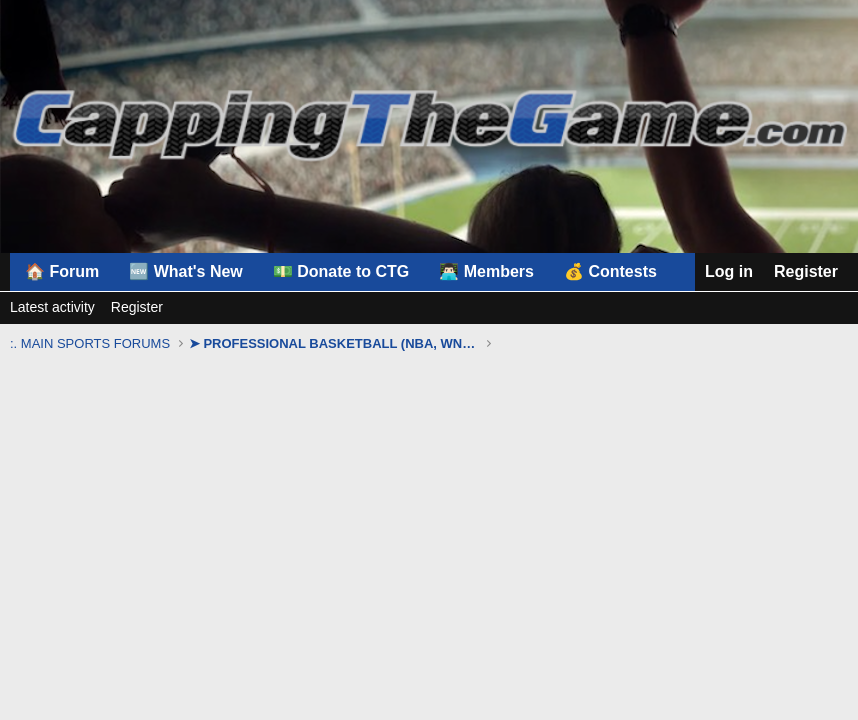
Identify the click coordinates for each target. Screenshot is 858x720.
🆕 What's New (186, 271)
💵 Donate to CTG (341, 271)
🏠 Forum (62, 271)
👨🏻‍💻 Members (486, 271)
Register (137, 307)
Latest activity (52, 307)
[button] (619, 272)
